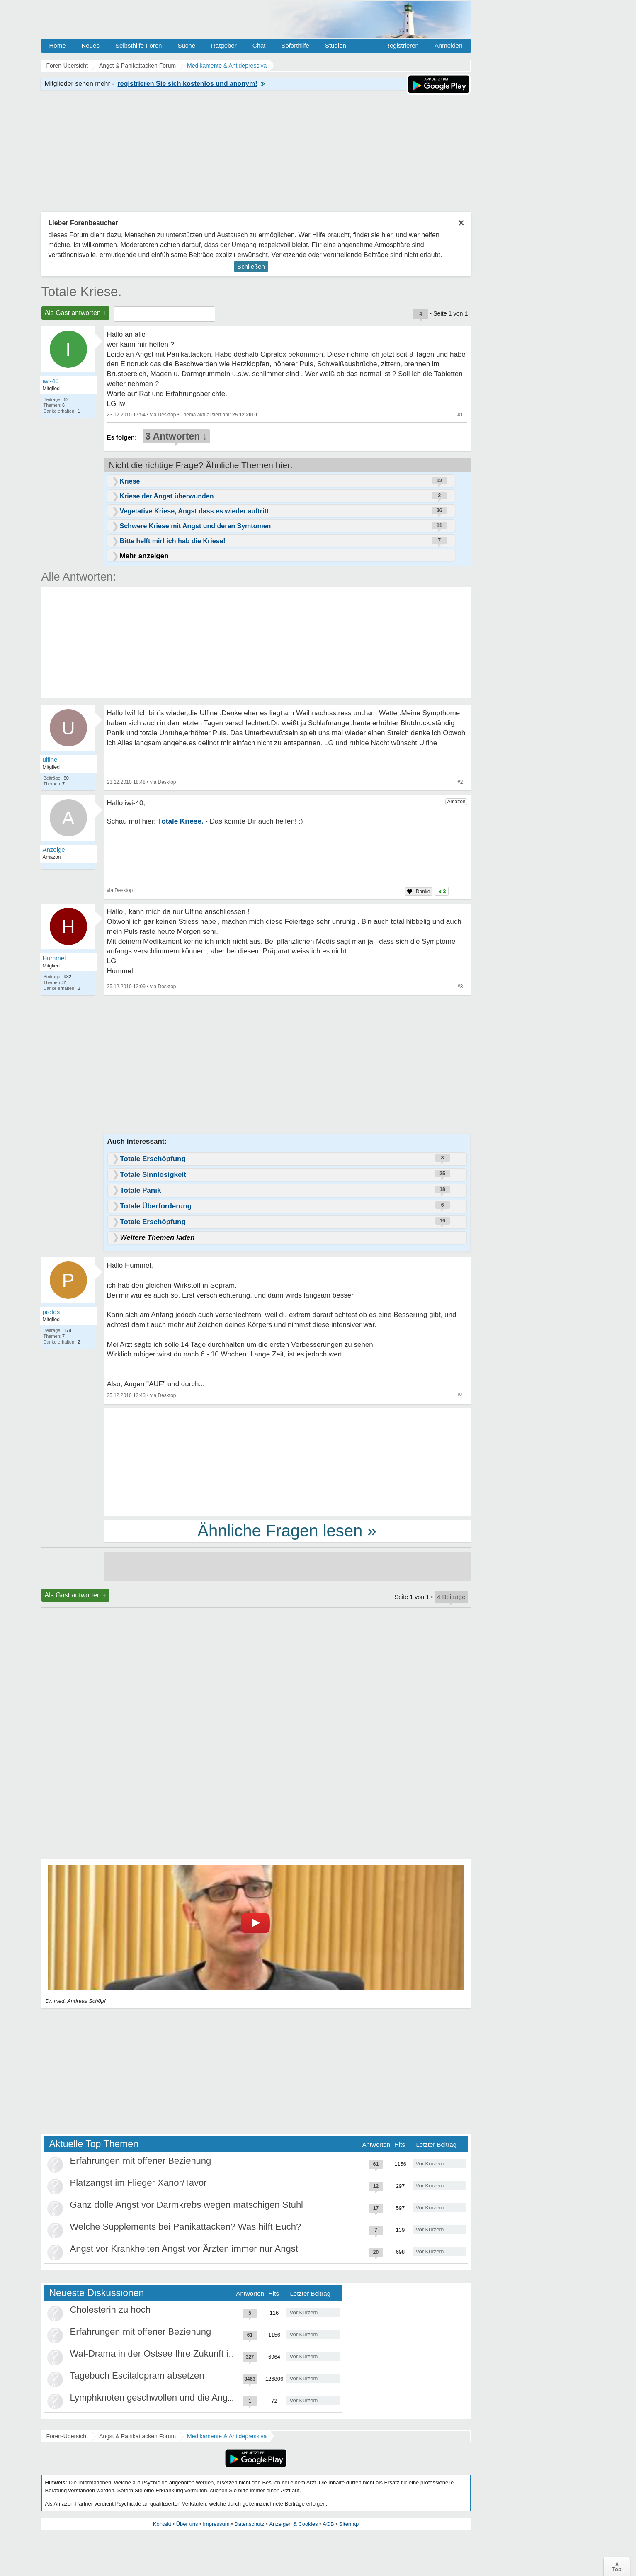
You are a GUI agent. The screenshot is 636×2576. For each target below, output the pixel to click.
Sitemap (349, 2524)
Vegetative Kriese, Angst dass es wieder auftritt (194, 511)
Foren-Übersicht (67, 2436)
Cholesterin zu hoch (110, 2309)
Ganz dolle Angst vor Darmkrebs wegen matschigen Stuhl (186, 2204)
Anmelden (449, 45)
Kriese (130, 481)
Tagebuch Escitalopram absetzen (137, 2375)
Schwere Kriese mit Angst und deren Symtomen (195, 526)
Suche (186, 45)
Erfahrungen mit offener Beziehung (140, 2161)
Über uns (187, 2524)
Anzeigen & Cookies (293, 2524)
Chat (259, 45)
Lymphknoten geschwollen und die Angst (152, 2397)
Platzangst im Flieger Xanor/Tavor (138, 2182)
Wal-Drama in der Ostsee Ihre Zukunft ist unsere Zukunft (184, 2353)
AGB (328, 2524)
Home (57, 45)
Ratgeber (224, 45)
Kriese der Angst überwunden (167, 496)
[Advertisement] (287, 1461)
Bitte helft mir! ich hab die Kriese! (173, 540)
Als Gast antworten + (76, 312)
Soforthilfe (295, 45)
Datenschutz (249, 2524)
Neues (91, 45)
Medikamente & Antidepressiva (227, 2436)
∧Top (616, 2566)
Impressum (216, 2524)
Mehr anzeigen (144, 556)
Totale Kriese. (81, 291)
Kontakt (162, 2524)
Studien (335, 45)
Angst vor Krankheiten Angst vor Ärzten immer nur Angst (184, 2248)
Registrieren (402, 45)
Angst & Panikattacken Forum (137, 2436)
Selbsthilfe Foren (138, 45)
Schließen (251, 266)
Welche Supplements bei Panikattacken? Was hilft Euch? (185, 2226)
